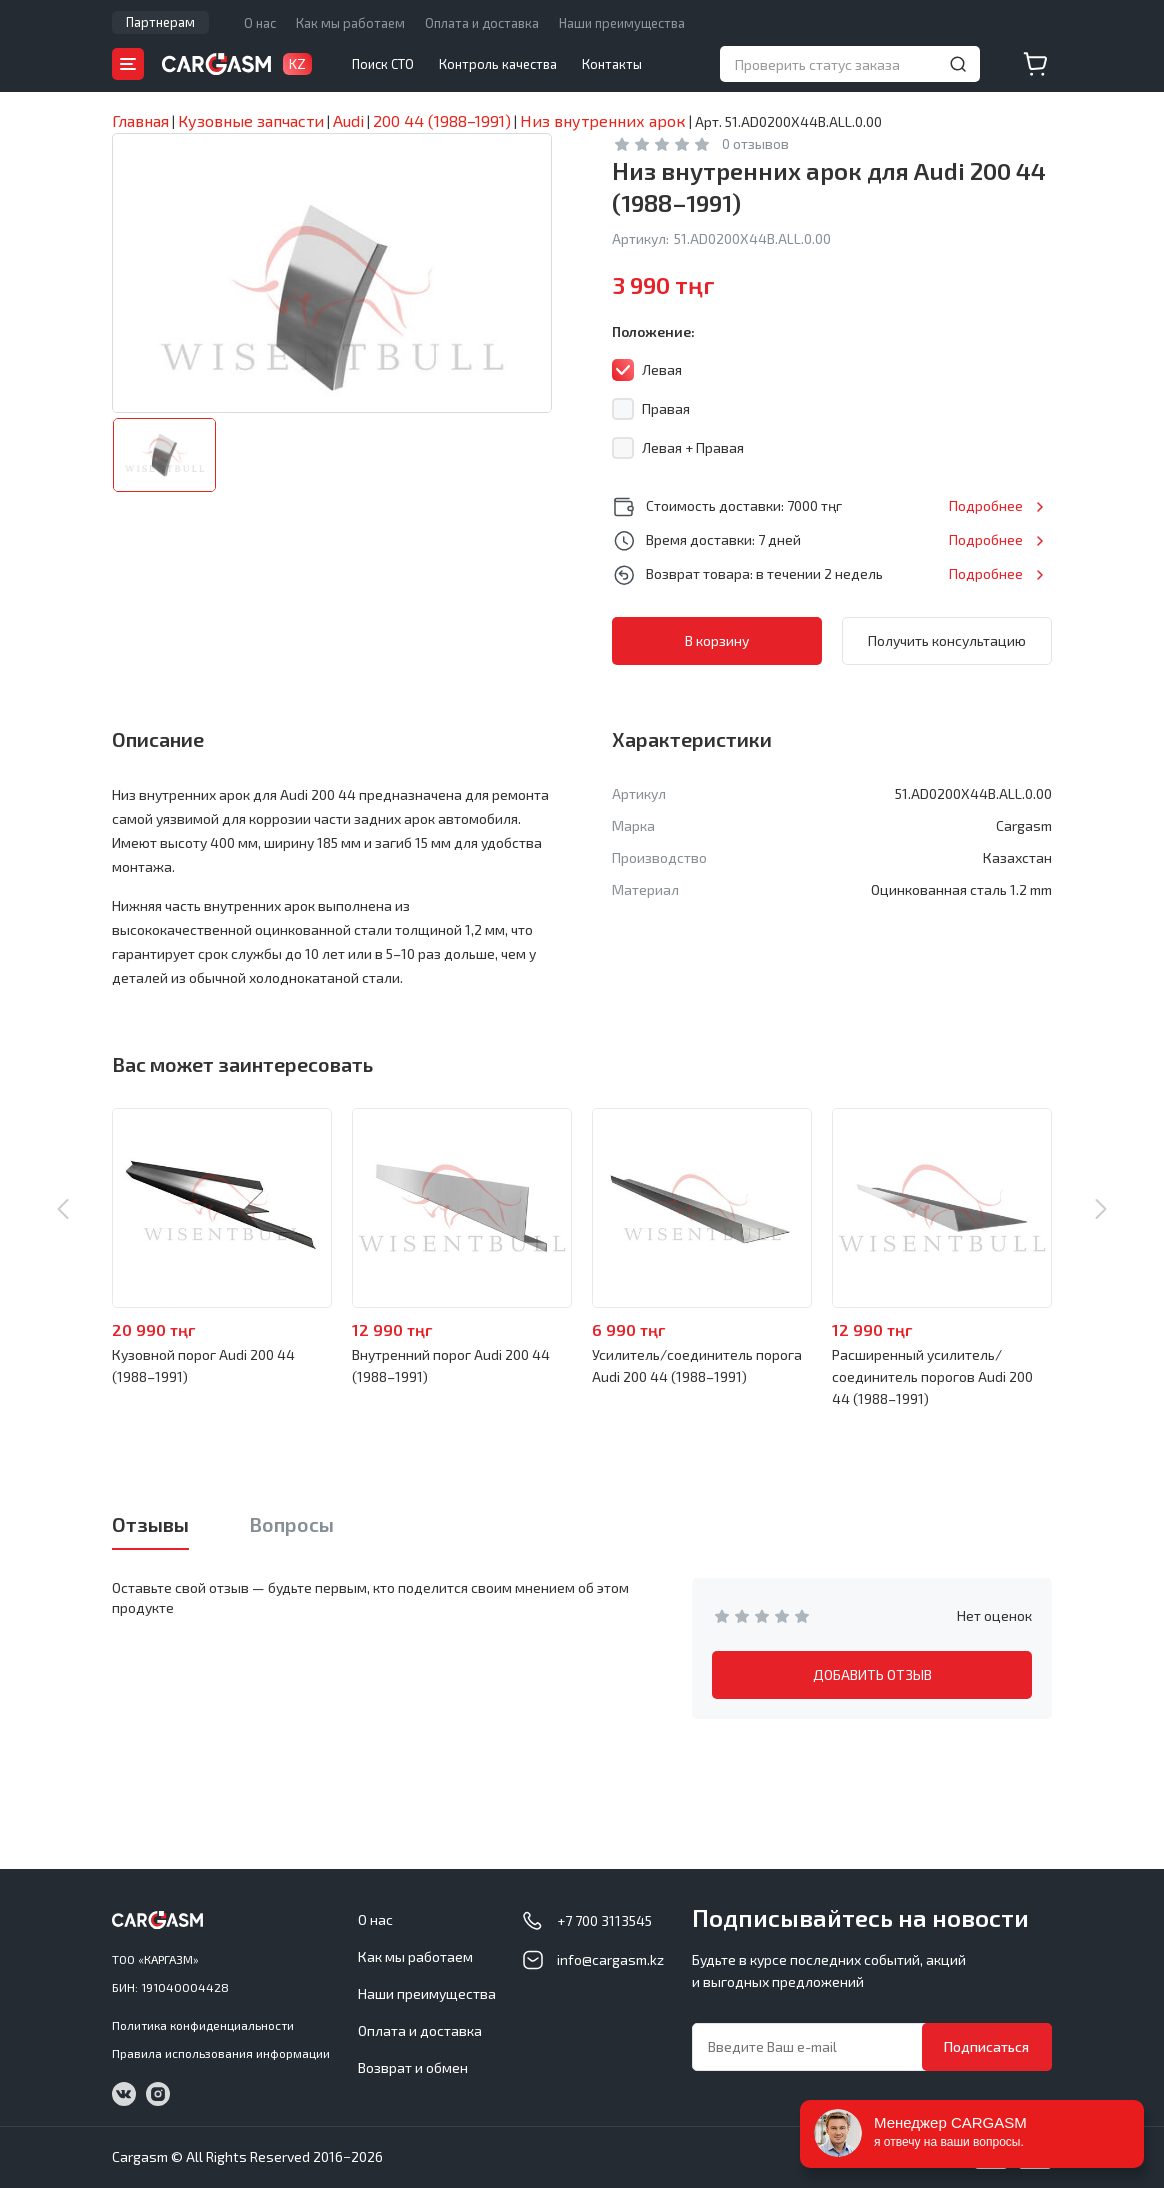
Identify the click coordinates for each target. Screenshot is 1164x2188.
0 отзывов (755, 143)
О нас (260, 23)
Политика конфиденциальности (203, 2025)
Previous (63, 1209)
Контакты (612, 64)
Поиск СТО (383, 64)
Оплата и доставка (482, 23)
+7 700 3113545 (604, 1920)
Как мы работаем (350, 23)
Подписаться (986, 2046)
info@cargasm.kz (610, 1959)
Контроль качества (498, 64)
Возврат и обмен (413, 2067)
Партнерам (160, 22)
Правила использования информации (221, 2053)
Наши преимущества (622, 23)
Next (1101, 1209)
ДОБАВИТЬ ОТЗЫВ (872, 1674)
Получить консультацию (947, 640)
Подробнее (986, 505)
